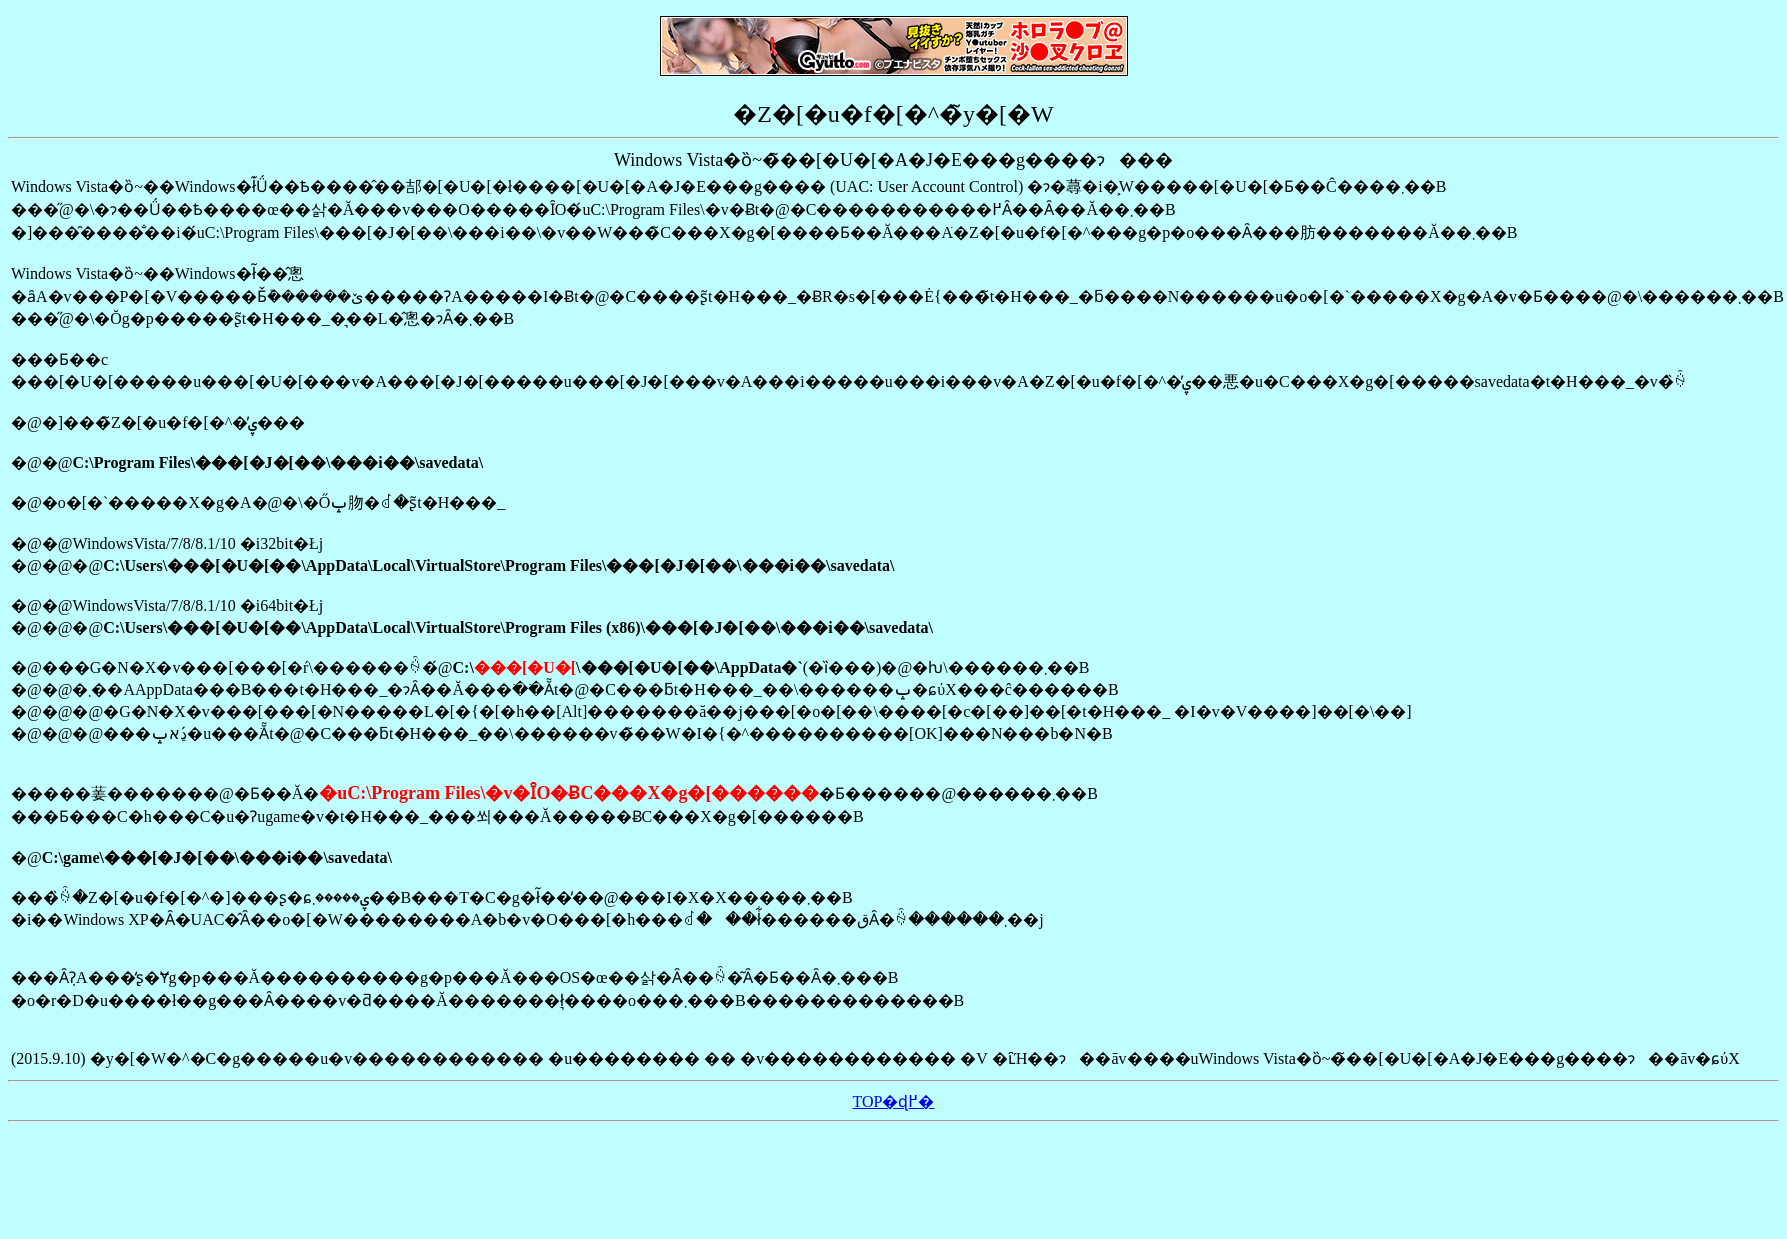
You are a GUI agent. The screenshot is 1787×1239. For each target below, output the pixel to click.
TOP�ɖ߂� (894, 1101)
